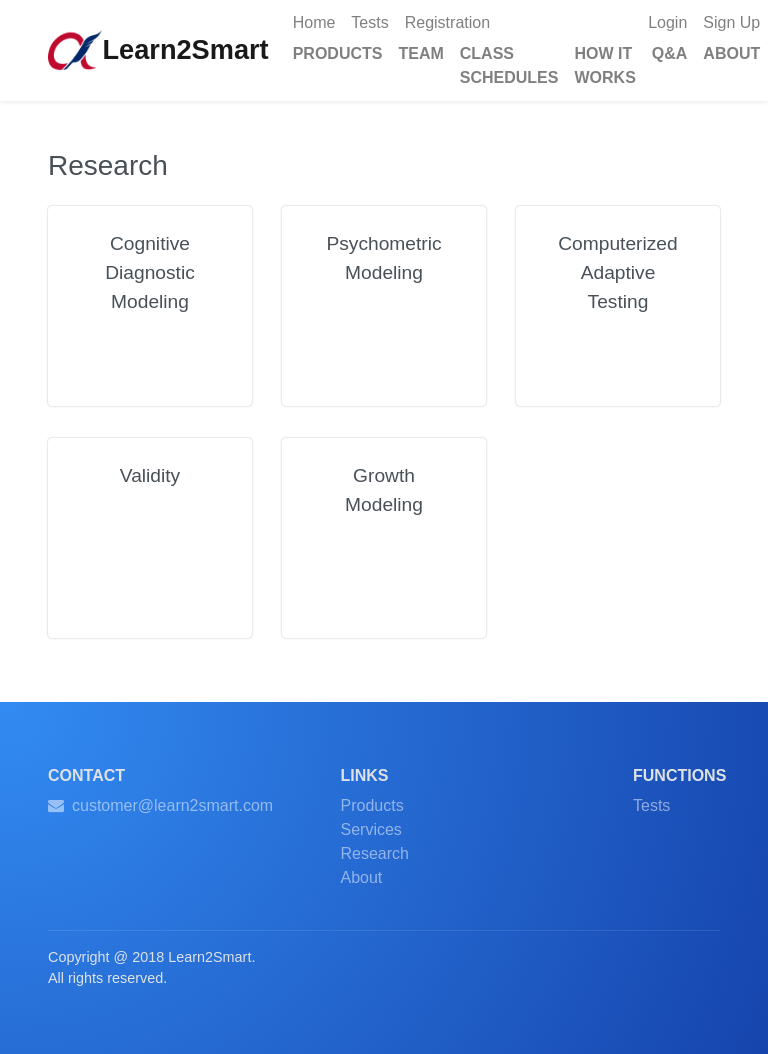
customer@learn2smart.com (160, 805)
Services (371, 829)
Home (318, 21)
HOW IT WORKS (604, 65)
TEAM (420, 53)
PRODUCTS (338, 53)
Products (372, 805)
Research (375, 853)
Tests (369, 22)
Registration (447, 22)
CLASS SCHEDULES (509, 65)
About (362, 877)
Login (667, 22)
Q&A (670, 53)
